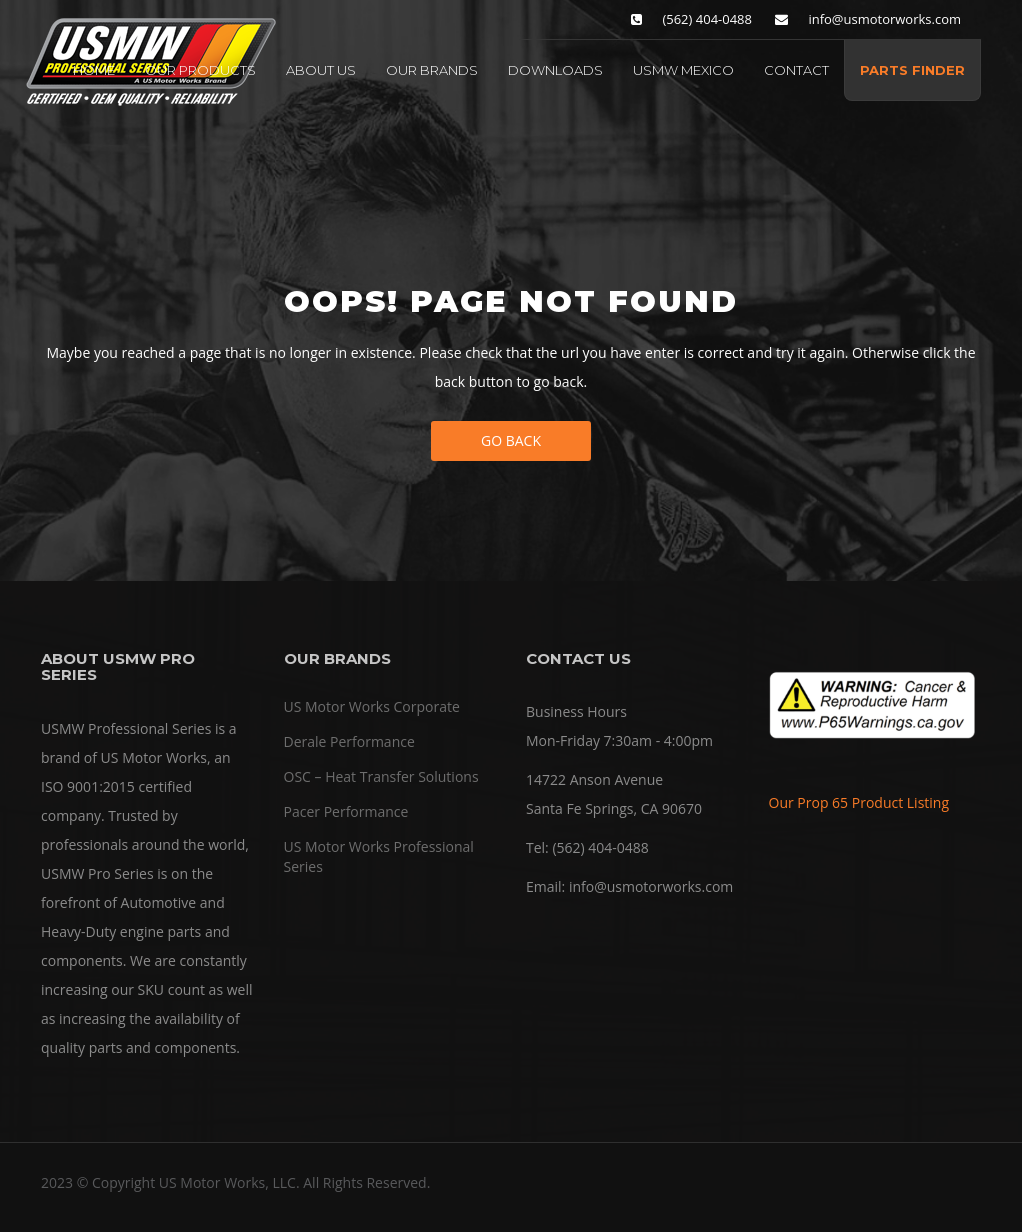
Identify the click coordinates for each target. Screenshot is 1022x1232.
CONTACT (796, 70)
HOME (94, 70)
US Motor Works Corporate (372, 706)
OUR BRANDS (432, 70)
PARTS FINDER (912, 70)
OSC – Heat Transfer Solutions (381, 776)
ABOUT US (321, 70)
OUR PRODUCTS (200, 70)
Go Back (511, 440)
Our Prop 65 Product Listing (859, 802)
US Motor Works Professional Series (379, 856)
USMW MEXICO (683, 70)
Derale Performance (349, 741)
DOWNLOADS (555, 70)
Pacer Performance (346, 811)
